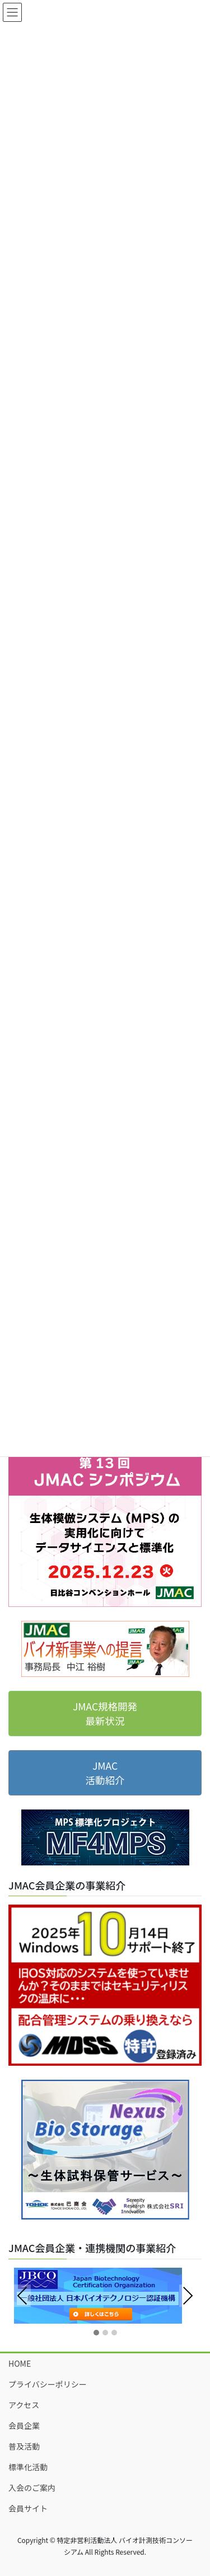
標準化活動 (28, 2466)
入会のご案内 (31, 2487)
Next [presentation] (187, 2295)
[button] (96, 2332)
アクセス (23, 2404)
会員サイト (28, 2508)
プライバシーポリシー (47, 2384)
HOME (19, 2363)
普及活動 (24, 2446)
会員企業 (24, 2425)
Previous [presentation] (22, 2297)
